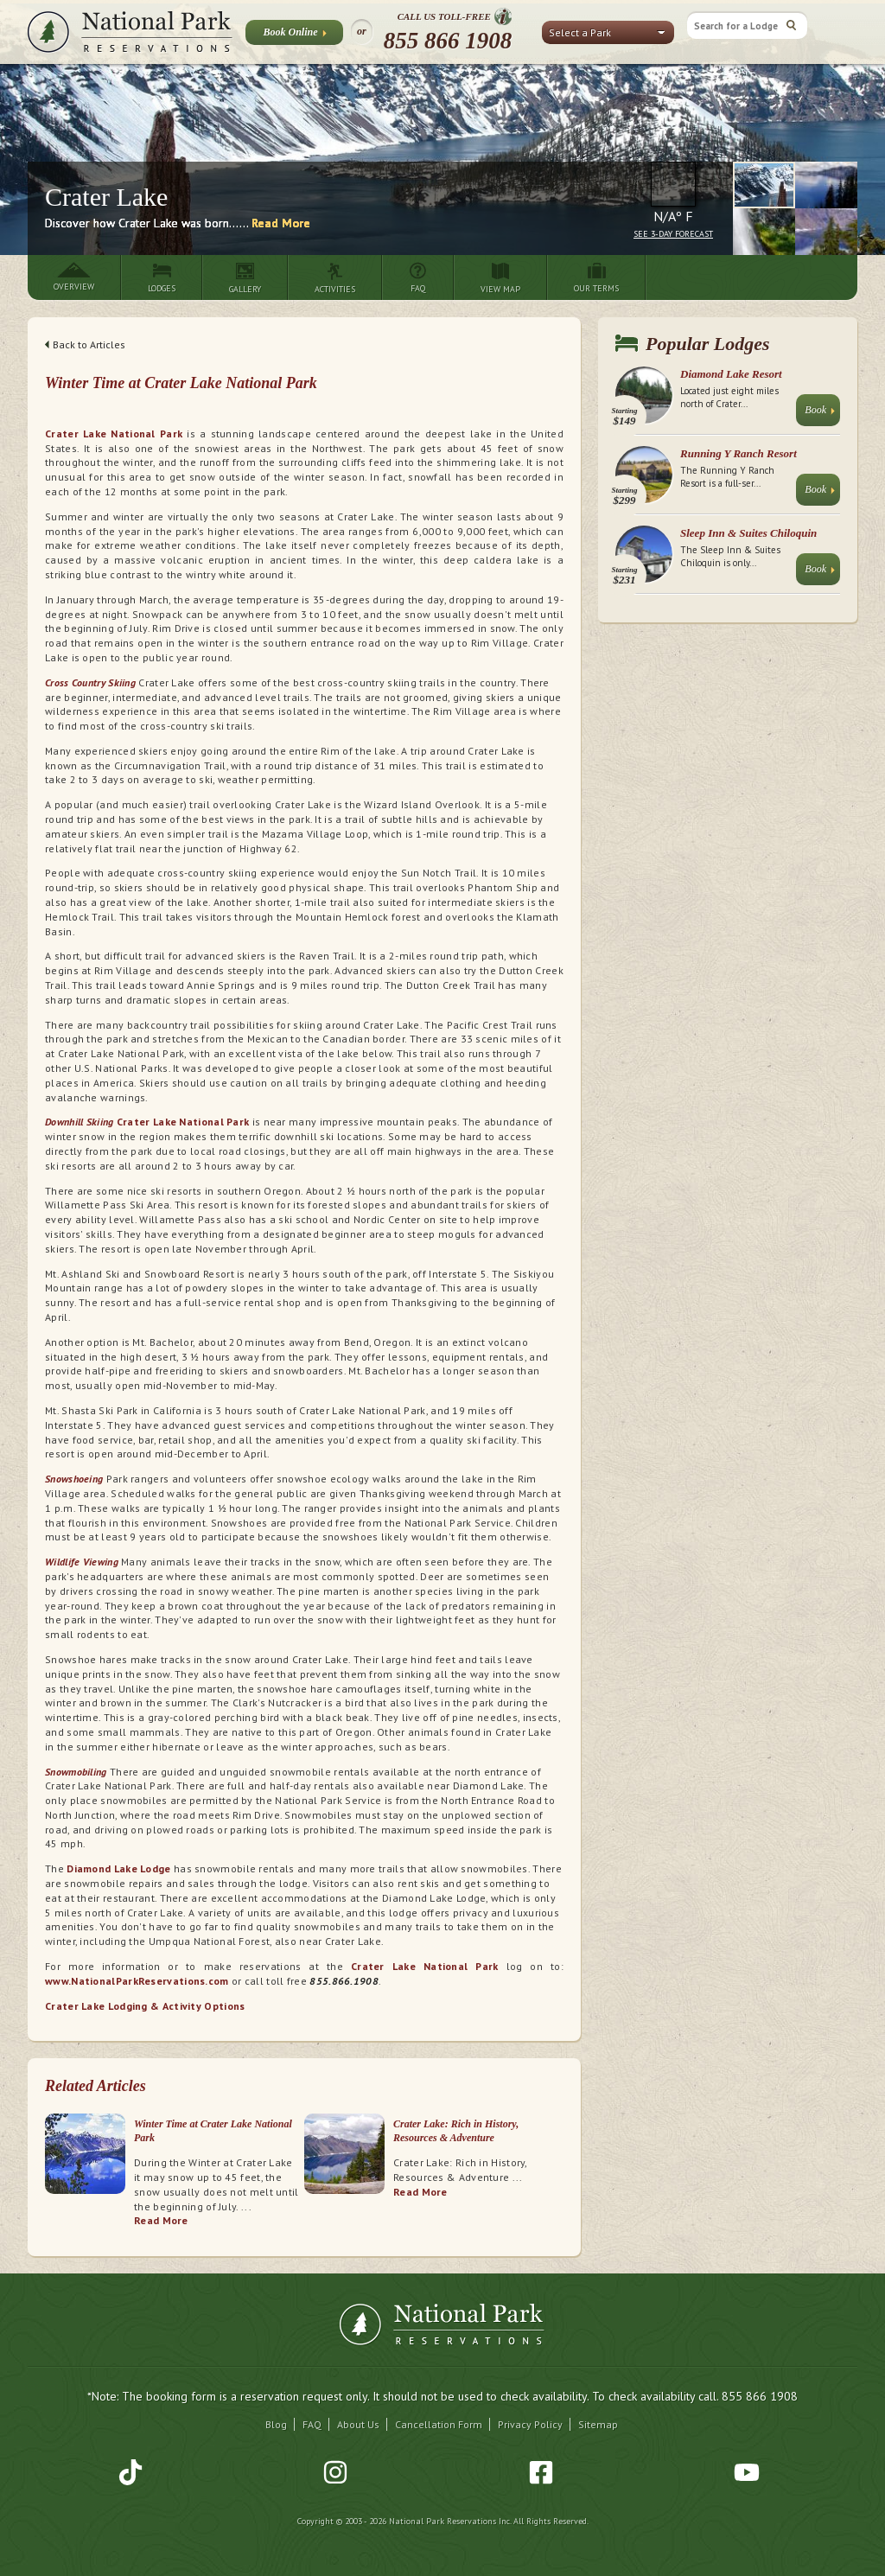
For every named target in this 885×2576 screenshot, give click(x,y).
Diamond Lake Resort (731, 373)
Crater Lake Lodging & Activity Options (145, 2005)
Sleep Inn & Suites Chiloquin (748, 532)
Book (820, 414)
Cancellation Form (438, 2424)
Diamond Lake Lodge (118, 1868)
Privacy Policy (530, 2424)
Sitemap (598, 2424)
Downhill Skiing (79, 1121)
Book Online (294, 35)
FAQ (312, 2424)
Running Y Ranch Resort (738, 453)
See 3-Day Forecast (673, 233)
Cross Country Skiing (90, 682)
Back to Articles (85, 344)
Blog (276, 2424)
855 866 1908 (448, 41)
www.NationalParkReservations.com (137, 1980)
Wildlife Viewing (81, 1561)
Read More (280, 223)
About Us (358, 2424)
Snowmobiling (76, 1771)
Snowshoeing (74, 1478)
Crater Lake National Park (113, 433)
